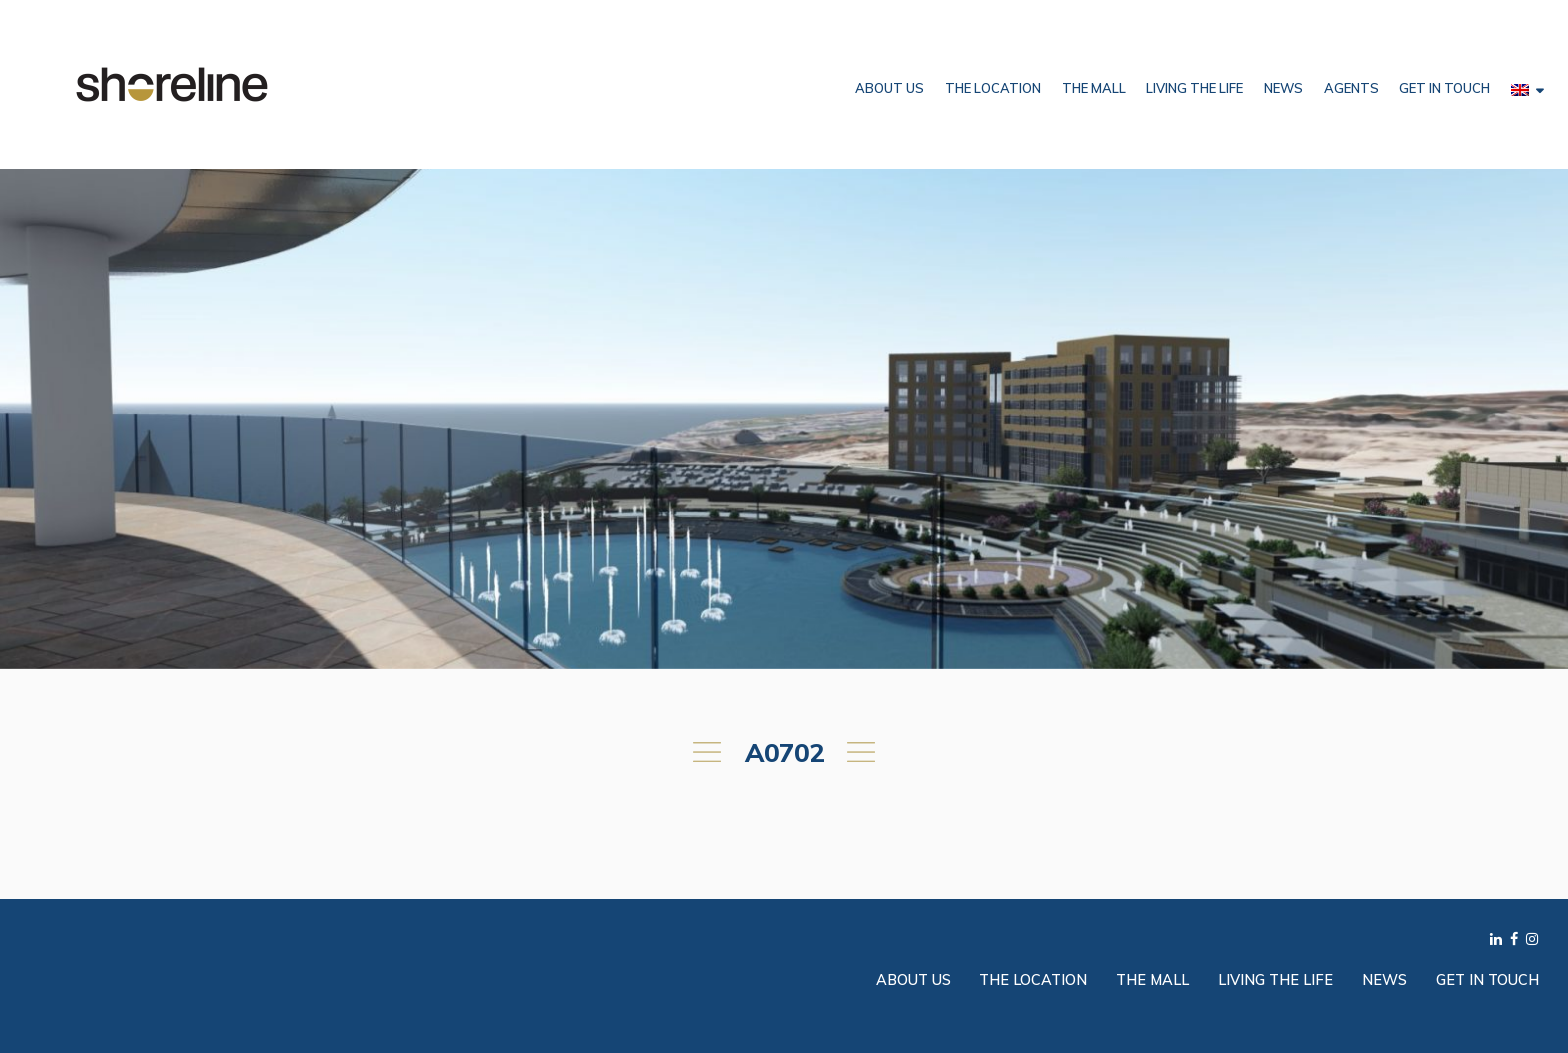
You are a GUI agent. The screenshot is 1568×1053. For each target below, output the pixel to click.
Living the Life (1194, 88)
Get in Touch (1444, 88)
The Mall (1094, 88)
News (1283, 88)
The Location (993, 88)
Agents (1351, 88)
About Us (889, 88)
